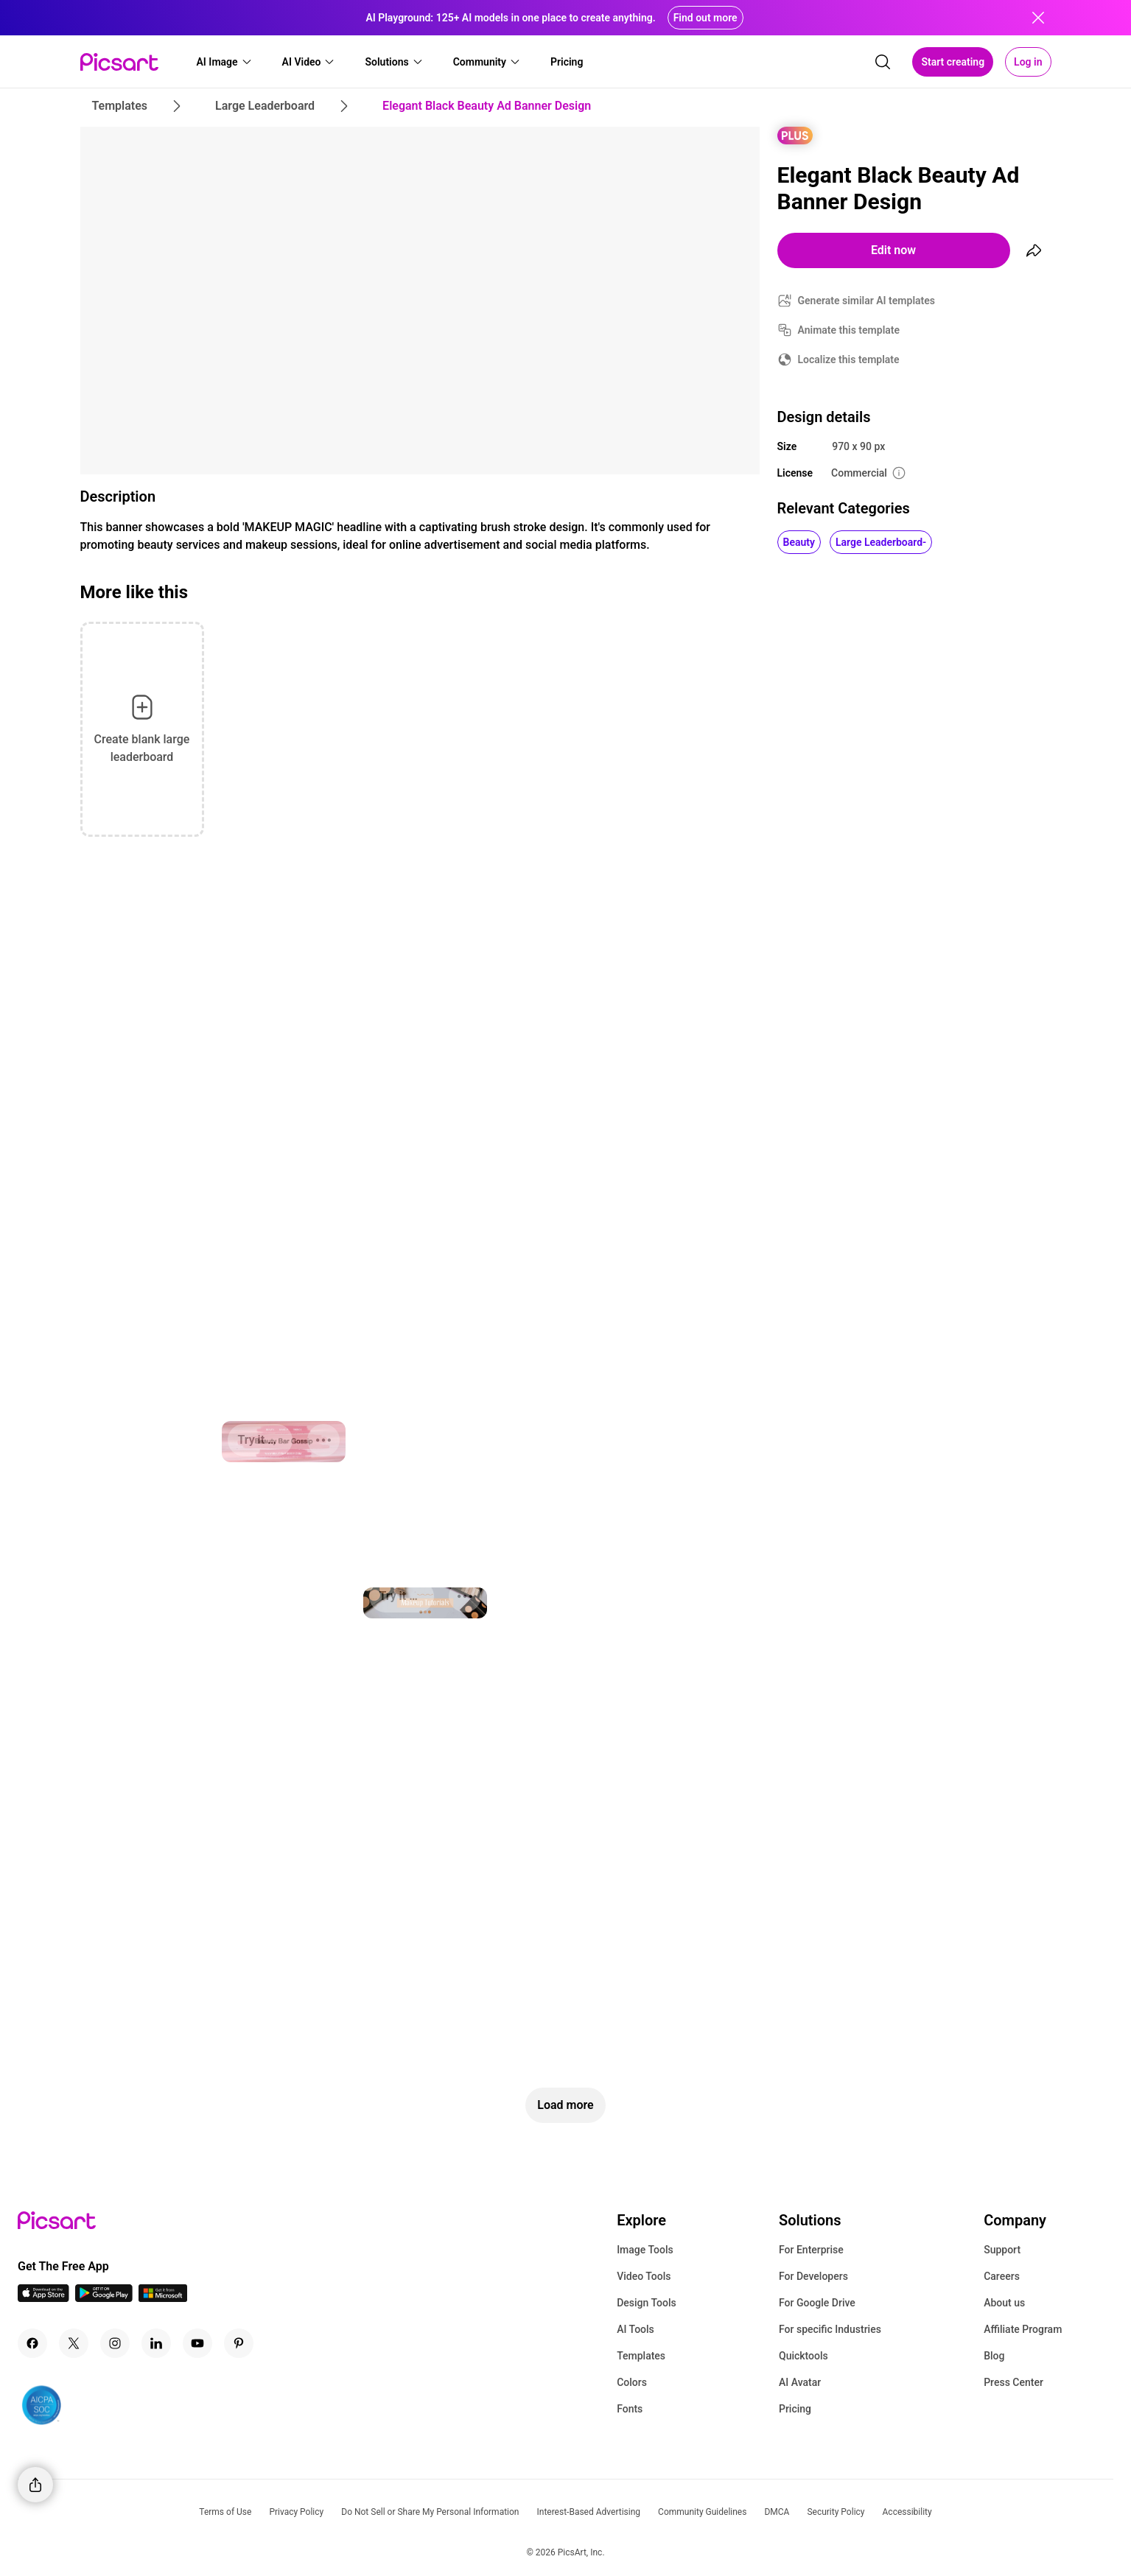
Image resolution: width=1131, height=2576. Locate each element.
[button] (225, 62)
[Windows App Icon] (163, 2298)
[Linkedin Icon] (156, 2343)
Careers (1002, 2276)
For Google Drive (817, 2303)
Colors (632, 2382)
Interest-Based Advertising (588, 2512)
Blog (994, 2356)
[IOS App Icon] (43, 2298)
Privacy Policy (296, 2512)
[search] (882, 62)
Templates (641, 2356)
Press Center (1013, 2382)
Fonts (629, 2409)
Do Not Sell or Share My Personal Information (430, 2512)
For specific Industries (830, 2329)
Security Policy (835, 2512)
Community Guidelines (702, 2512)
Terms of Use (225, 2512)
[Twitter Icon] (73, 2343)
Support (1002, 2250)
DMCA (776, 2512)
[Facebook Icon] (32, 2343)
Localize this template (849, 359)
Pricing (795, 2409)
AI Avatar (800, 2382)
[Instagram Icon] (115, 2343)
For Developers (813, 2276)
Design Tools (646, 2303)
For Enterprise (811, 2250)
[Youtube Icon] (197, 2343)
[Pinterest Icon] (238, 2343)
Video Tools (643, 2276)
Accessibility (907, 2512)
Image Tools (645, 2250)
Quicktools (803, 2356)
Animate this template (849, 330)
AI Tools (635, 2329)
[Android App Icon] (104, 2298)
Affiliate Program (1023, 2329)
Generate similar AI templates (867, 300)
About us (1004, 2303)
